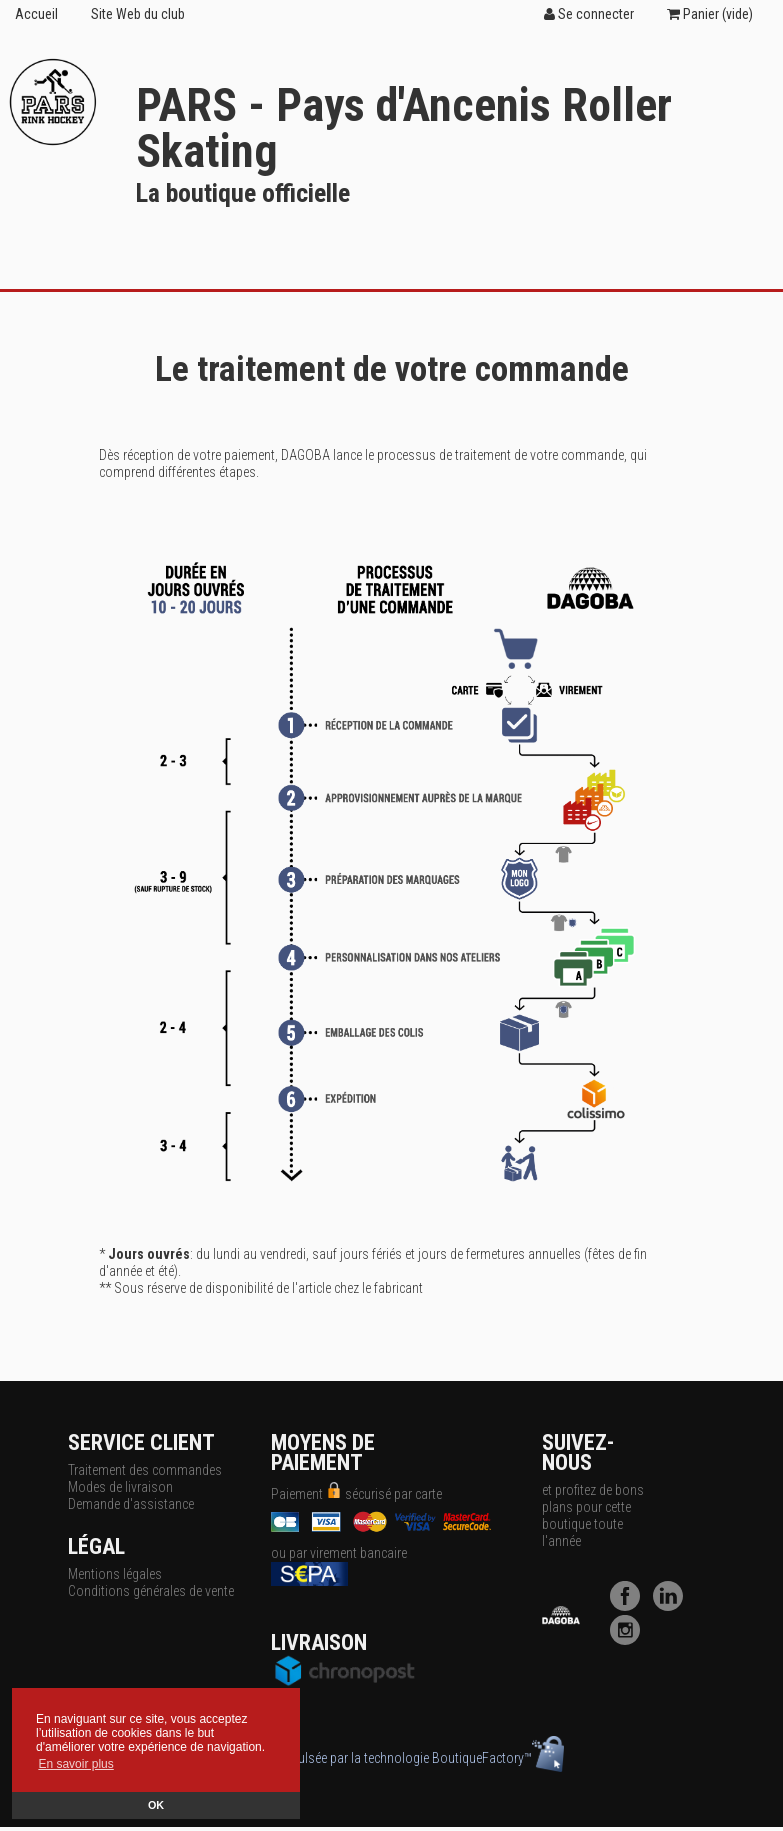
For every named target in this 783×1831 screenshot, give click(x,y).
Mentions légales (115, 1574)
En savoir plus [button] (75, 1764)
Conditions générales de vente (151, 1591)
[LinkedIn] (673, 1606)
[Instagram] (630, 1640)
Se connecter (589, 14)
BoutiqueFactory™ (498, 1758)
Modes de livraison (120, 1487)
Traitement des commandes (145, 1470)
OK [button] (156, 1805)
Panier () (710, 14)
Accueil (36, 14)
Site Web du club (138, 14)
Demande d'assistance (131, 1504)
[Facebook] (630, 1606)
